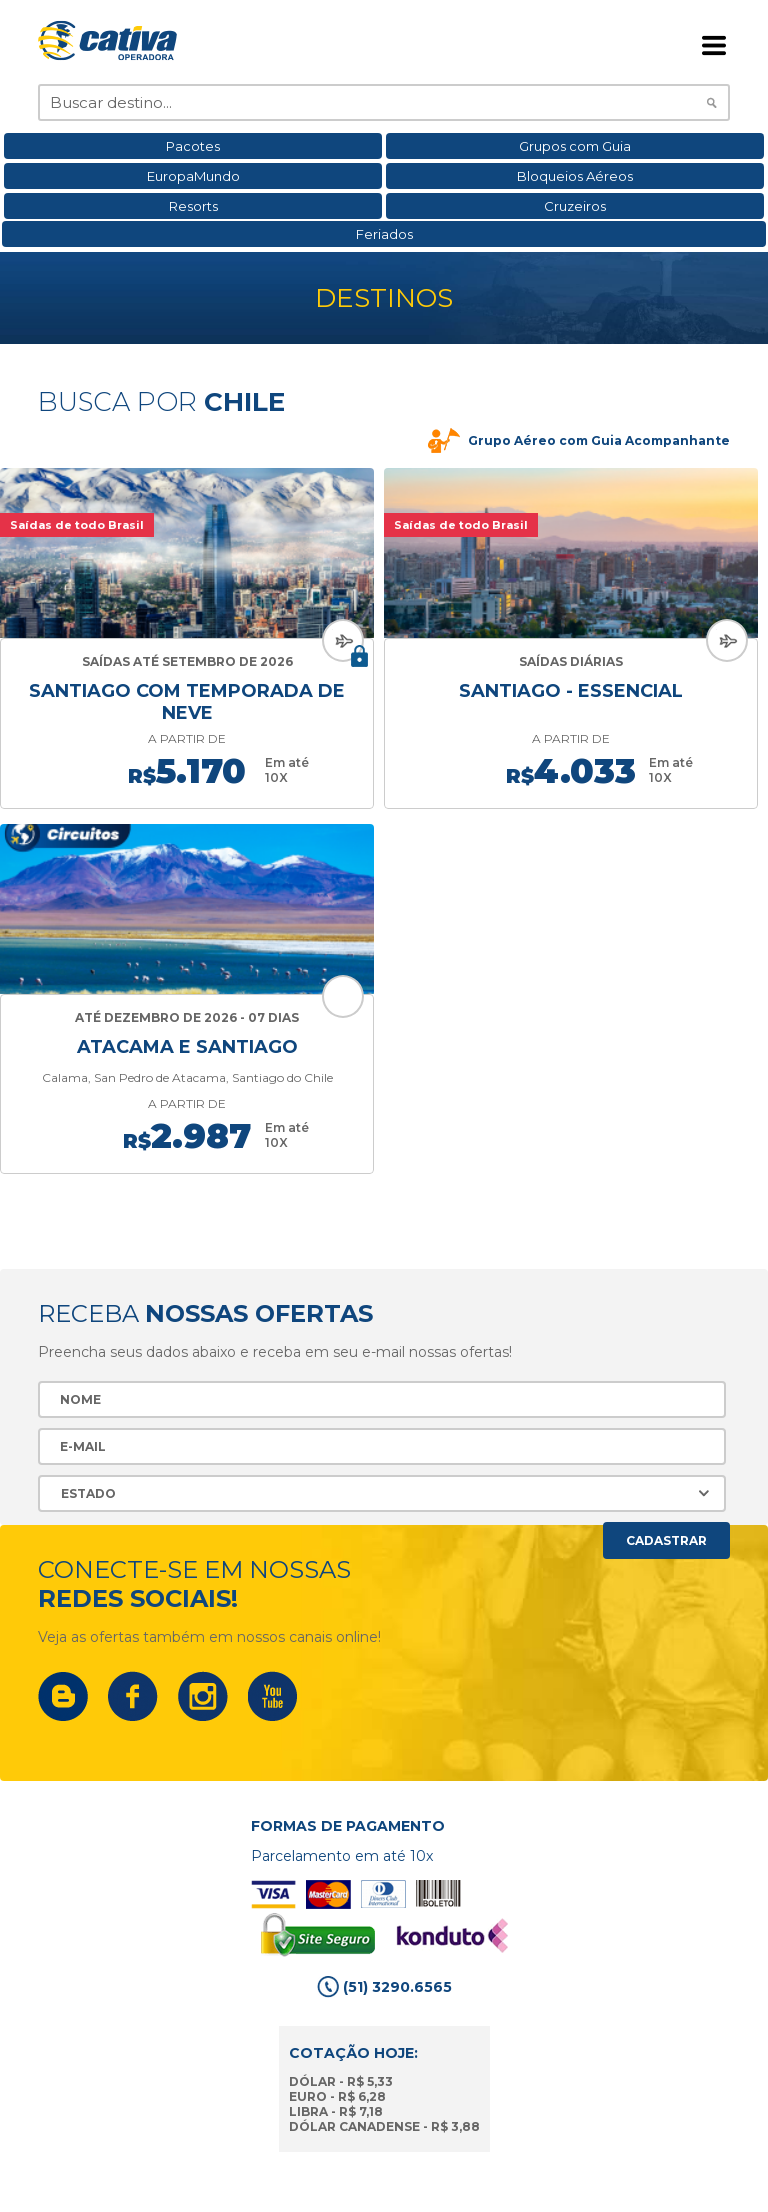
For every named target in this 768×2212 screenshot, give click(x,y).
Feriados (384, 234)
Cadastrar (666, 1540)
